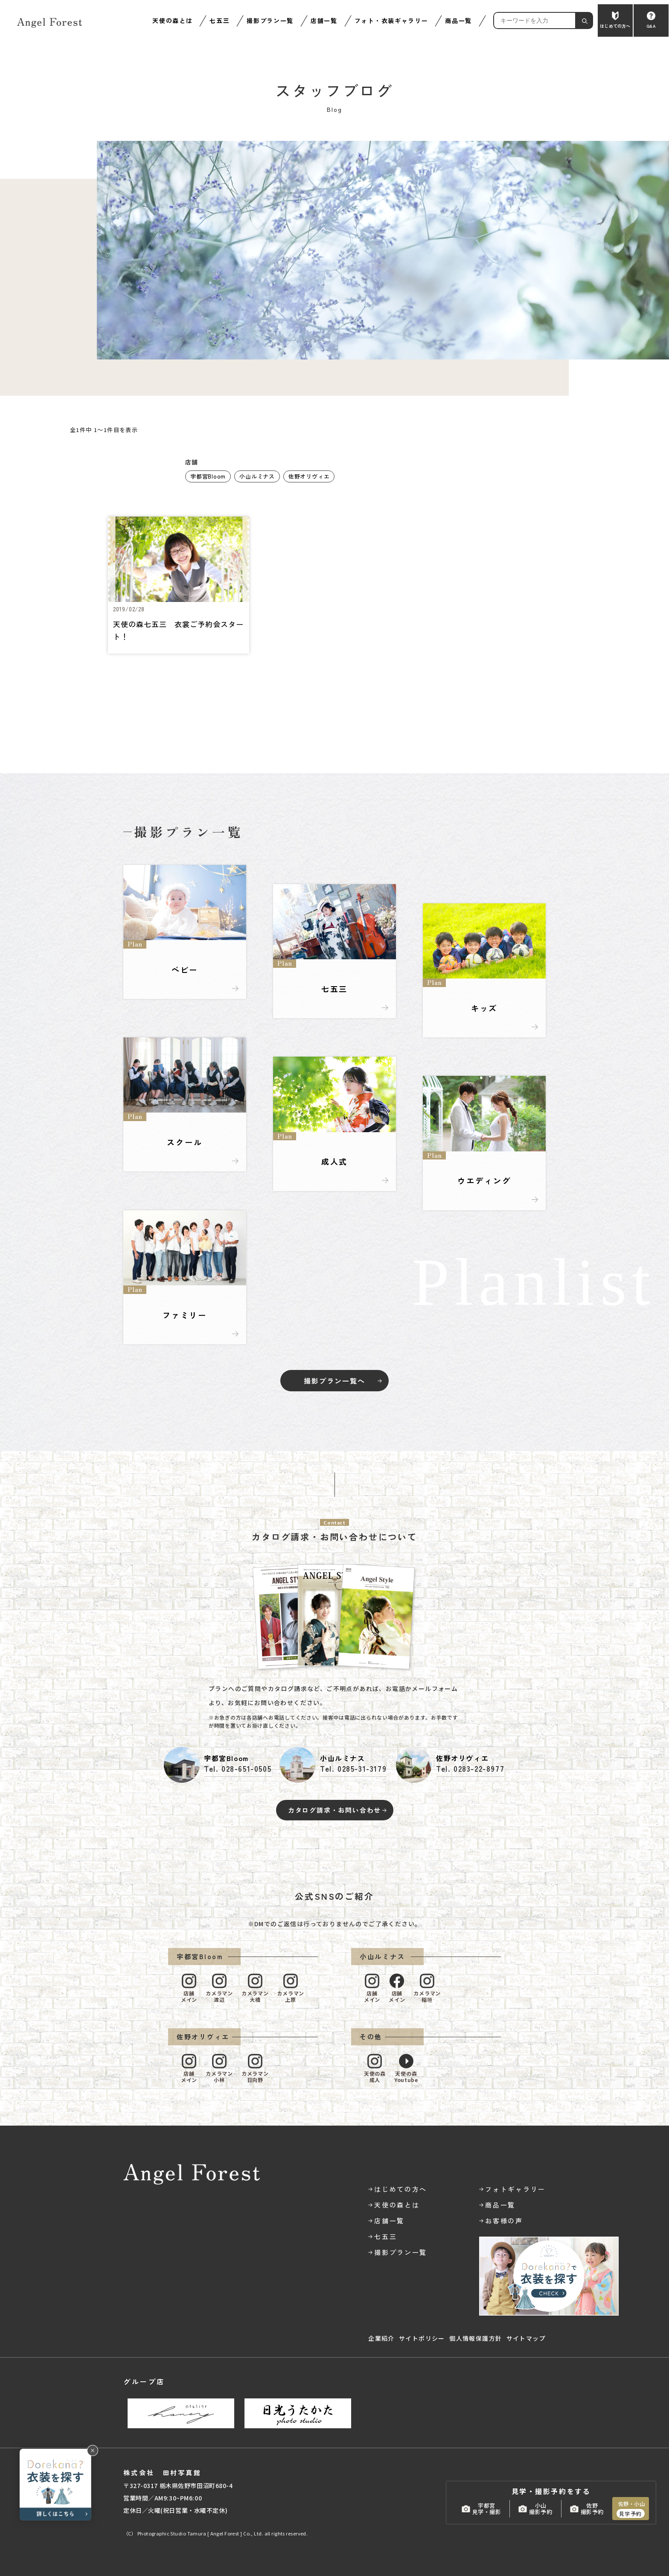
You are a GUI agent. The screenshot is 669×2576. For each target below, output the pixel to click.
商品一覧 (458, 20)
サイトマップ (526, 2338)
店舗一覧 (324, 20)
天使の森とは (172, 20)
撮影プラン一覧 (270, 20)
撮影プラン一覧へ (334, 1381)
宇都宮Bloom (208, 476)
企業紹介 (381, 2338)
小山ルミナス (257, 476)
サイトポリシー (422, 2338)
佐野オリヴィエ (308, 476)
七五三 (219, 20)
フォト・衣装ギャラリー (391, 20)
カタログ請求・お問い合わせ (334, 1809)
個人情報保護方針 (475, 2338)
